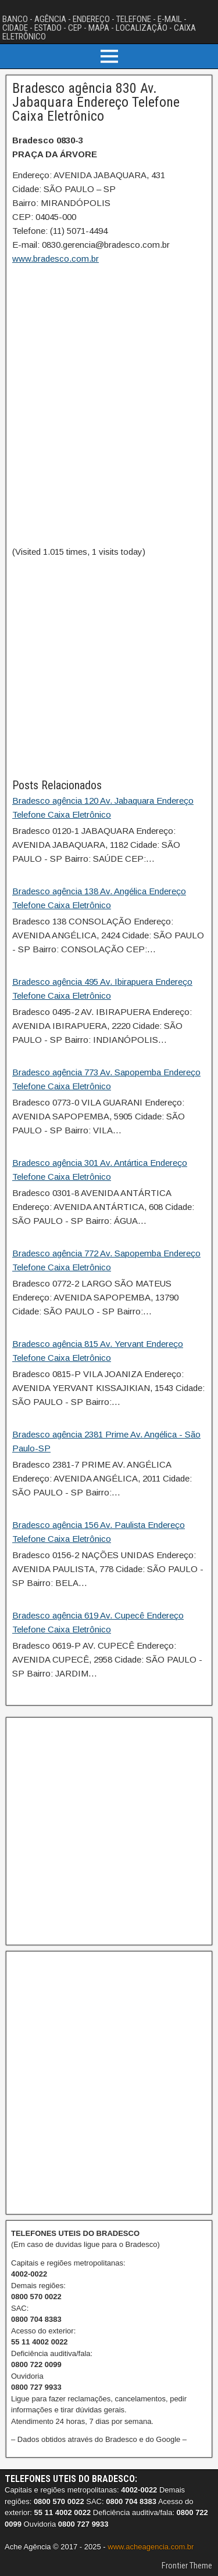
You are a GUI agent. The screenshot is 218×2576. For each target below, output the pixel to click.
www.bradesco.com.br (55, 258)
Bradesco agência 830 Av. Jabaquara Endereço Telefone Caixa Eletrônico (96, 102)
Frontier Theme (187, 2565)
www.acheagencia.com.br (151, 2546)
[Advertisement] (109, 667)
